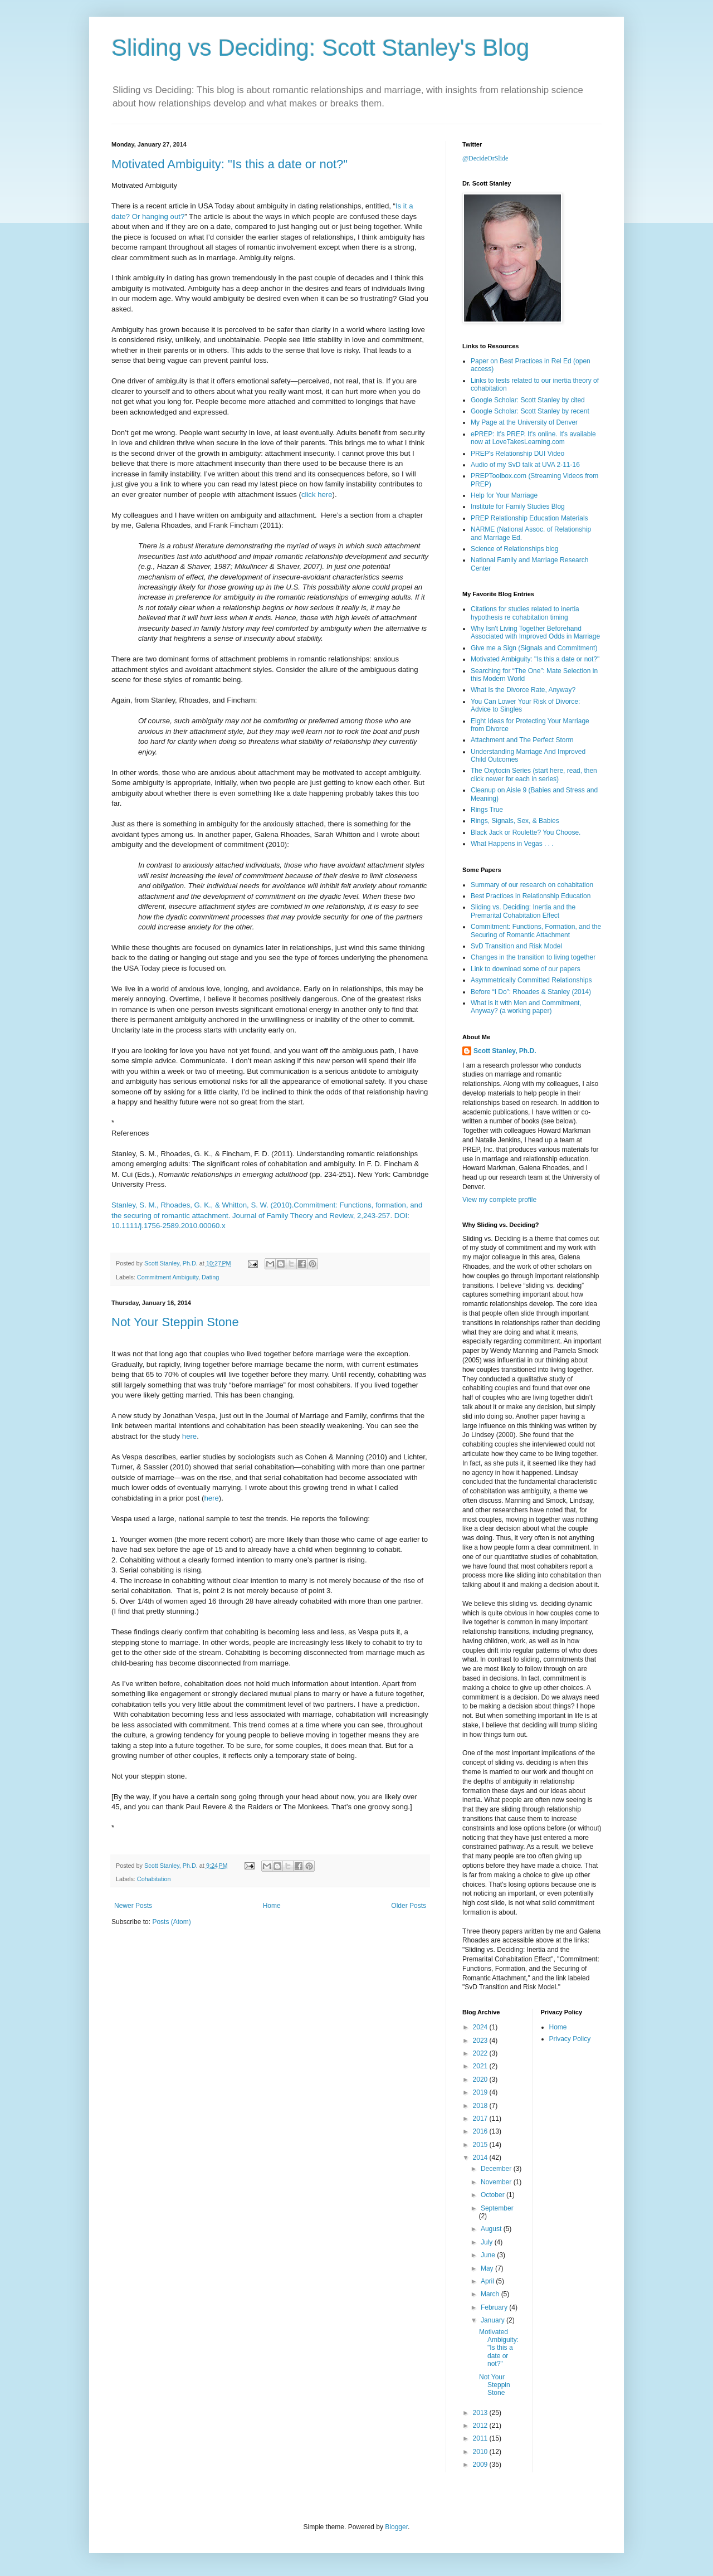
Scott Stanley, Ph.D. (504, 1051)
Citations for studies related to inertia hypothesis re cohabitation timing (525, 613)
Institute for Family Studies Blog (518, 506)
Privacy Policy (570, 2039)
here (189, 1436)
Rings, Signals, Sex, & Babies (515, 821)
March (491, 2294)
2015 (481, 2145)
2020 (481, 2079)
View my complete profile (499, 1200)
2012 (481, 2425)
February (495, 2307)
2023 (481, 2040)
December (497, 2169)
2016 (481, 2131)
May (488, 2268)
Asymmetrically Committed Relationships (531, 980)
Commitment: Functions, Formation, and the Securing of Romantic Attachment (536, 930)
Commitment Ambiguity (167, 1277)
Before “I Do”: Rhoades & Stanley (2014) (531, 992)
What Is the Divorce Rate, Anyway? (523, 690)
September (497, 2208)
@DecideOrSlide (485, 158)
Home (272, 1906)
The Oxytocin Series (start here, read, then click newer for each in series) (534, 774)
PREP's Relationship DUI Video (517, 453)
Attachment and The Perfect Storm (522, 740)
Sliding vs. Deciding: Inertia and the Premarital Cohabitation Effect (523, 911)
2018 (481, 2106)
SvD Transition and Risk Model (516, 946)
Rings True (487, 810)
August (492, 2229)
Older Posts (408, 1906)
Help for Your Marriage (504, 495)
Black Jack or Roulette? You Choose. (525, 832)
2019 (481, 2092)
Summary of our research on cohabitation (532, 885)
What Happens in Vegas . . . (512, 844)
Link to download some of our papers (525, 969)
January (493, 2320)
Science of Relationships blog (514, 549)
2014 (481, 2157)
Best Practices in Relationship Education (530, 896)
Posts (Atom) (171, 1922)
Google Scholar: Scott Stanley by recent (530, 411)
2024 (481, 2027)
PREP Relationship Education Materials (529, 518)
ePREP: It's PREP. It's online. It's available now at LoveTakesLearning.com (533, 438)
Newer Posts (133, 1906)
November (497, 2182)
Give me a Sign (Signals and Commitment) (534, 648)
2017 (481, 2118)
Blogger (396, 2527)
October (493, 2195)
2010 (481, 2452)
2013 (481, 2413)
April (488, 2281)
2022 (481, 2053)
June (489, 2255)
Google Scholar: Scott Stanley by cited (528, 400)
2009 (481, 2464)
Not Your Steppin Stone (175, 1322)
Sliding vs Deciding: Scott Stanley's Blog (320, 48)
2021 (481, 2066)
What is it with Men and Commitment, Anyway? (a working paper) (526, 1007)
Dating (210, 1277)
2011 (481, 2438)
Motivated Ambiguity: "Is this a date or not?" (229, 164)
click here (317, 494)
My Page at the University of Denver (524, 422)
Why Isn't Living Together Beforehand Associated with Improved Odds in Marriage (535, 632)
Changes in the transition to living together (533, 957)
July (488, 2242)
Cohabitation (154, 1879)
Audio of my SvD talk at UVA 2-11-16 (525, 465)
